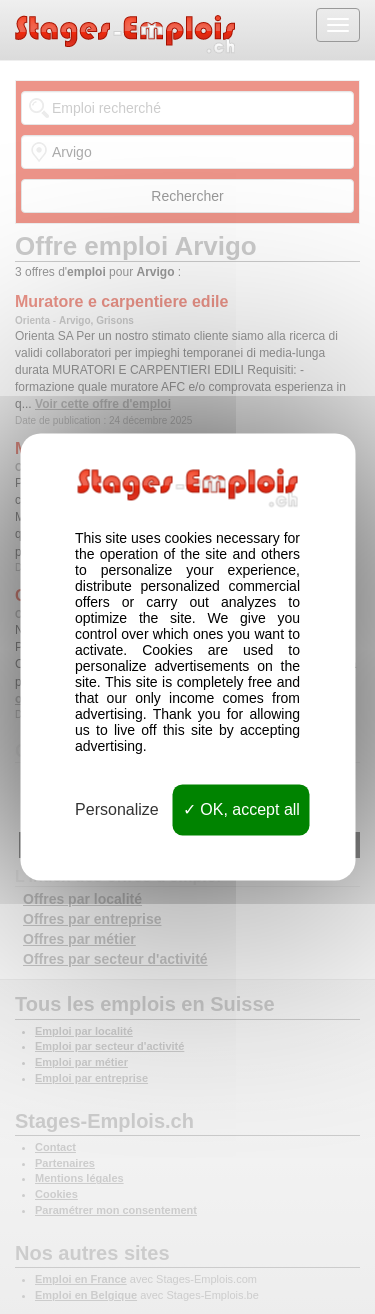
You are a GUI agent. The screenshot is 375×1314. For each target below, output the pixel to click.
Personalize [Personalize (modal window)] (117, 809)
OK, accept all (241, 809)
